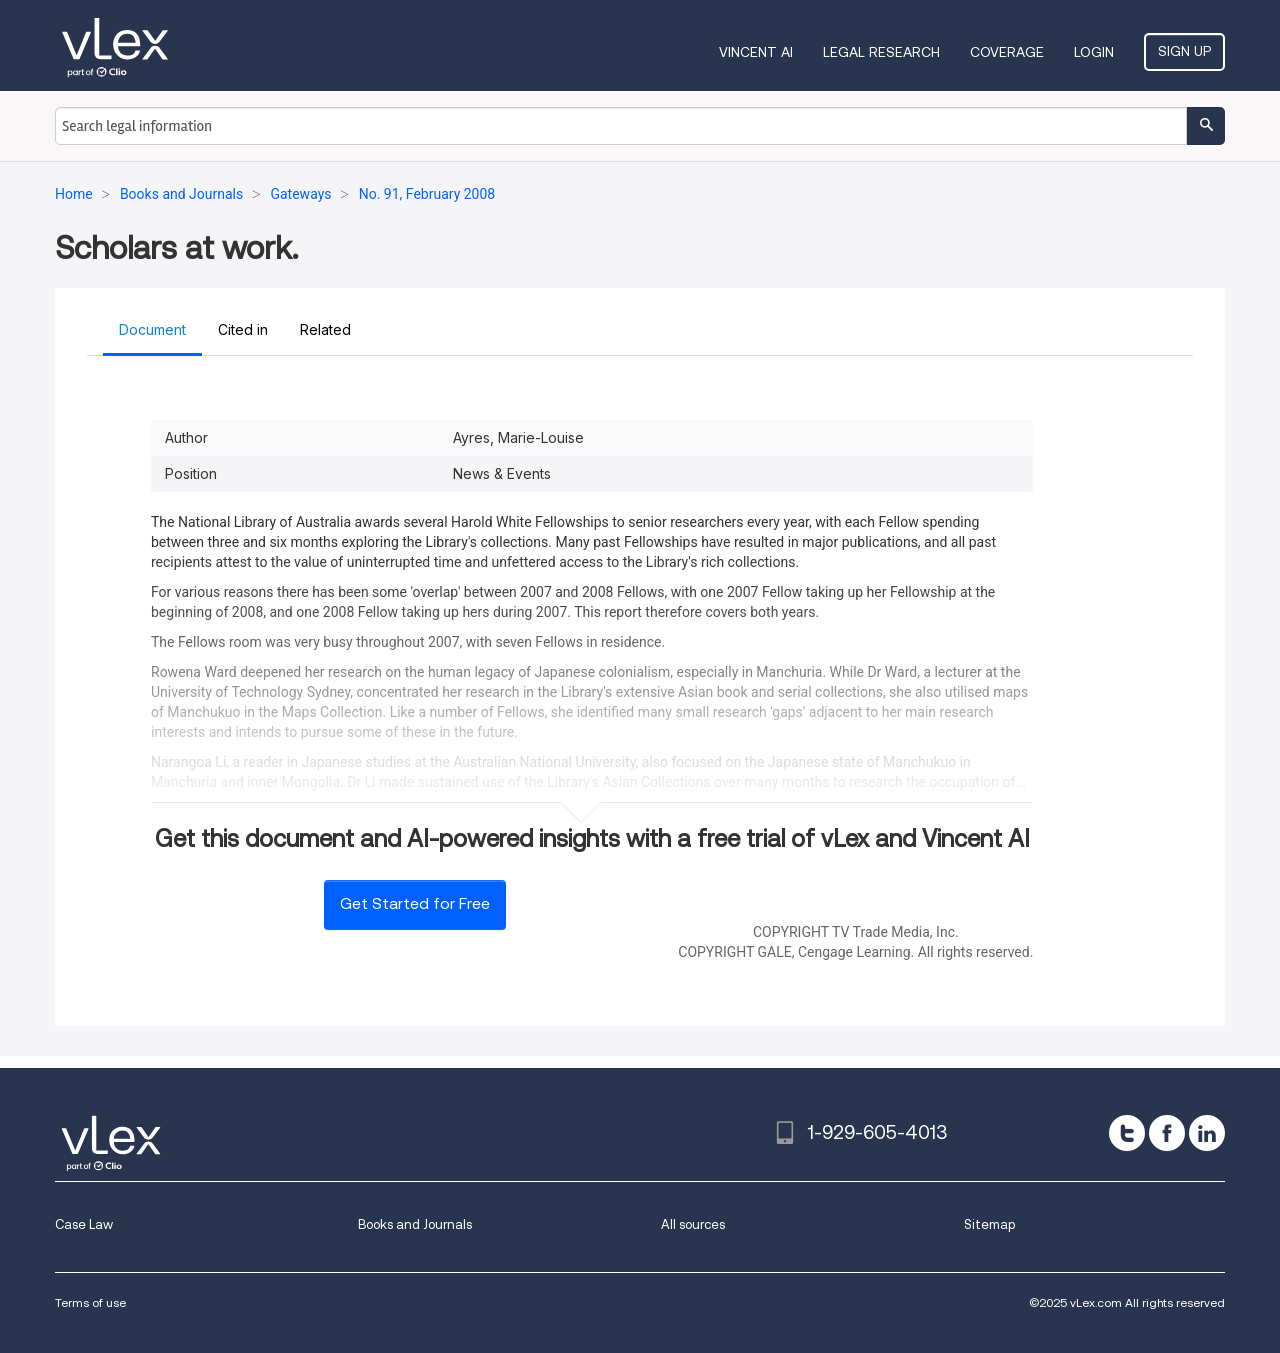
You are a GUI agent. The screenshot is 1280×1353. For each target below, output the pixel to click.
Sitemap (989, 1224)
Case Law (84, 1224)
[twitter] (1127, 1133)
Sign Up (1184, 51)
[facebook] (1167, 1133)
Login (1094, 52)
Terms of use (90, 1302)
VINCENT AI (756, 52)
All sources (693, 1224)
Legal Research (881, 52)
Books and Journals (415, 1224)
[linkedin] (1207, 1133)
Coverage (1007, 52)
